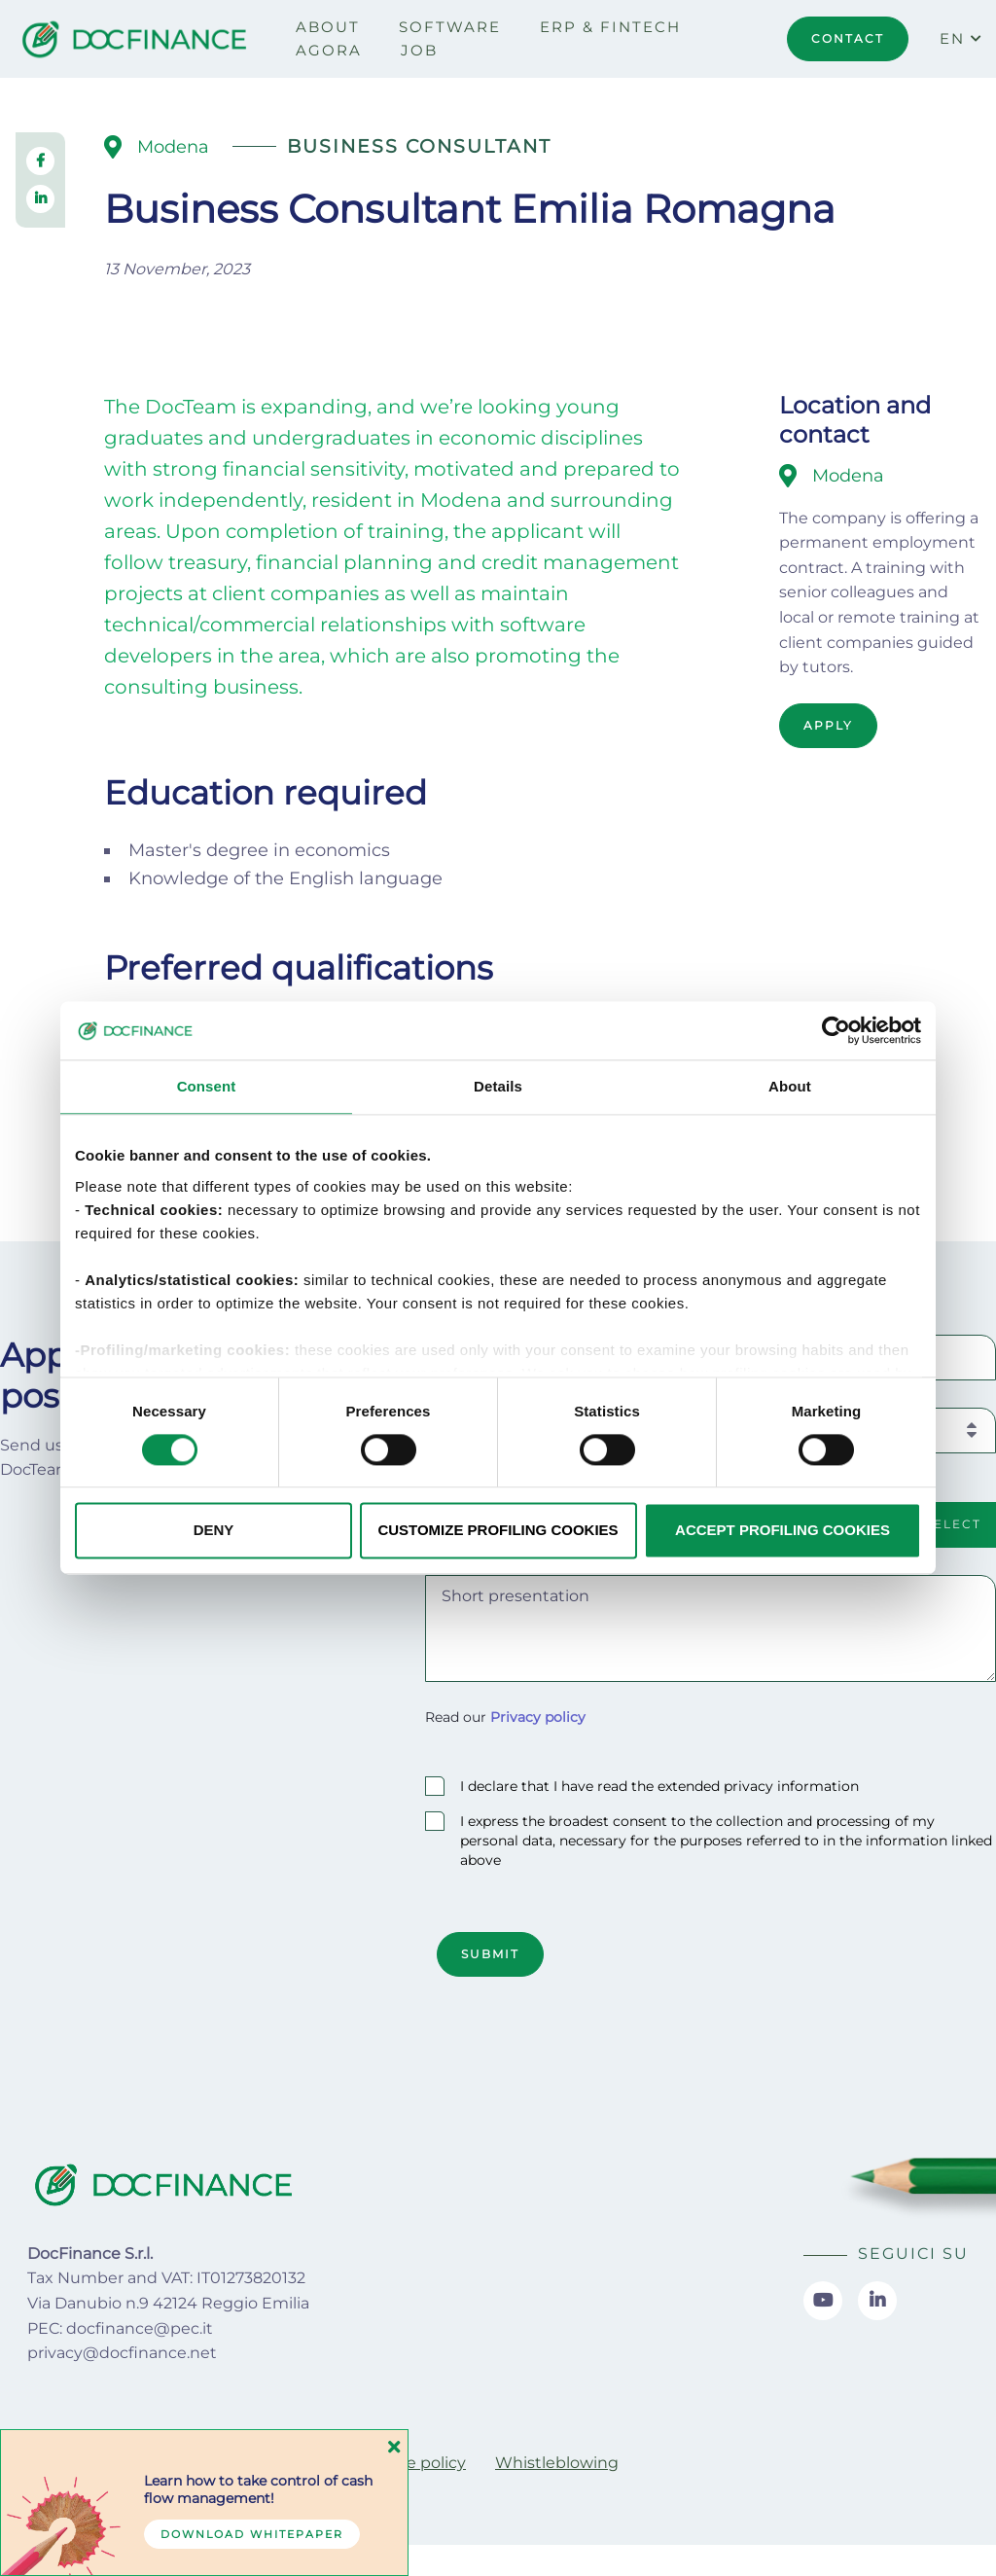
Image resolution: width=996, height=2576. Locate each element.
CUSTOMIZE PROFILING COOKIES (497, 1530)
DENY (214, 1530)
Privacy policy (538, 1717)
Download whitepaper (251, 2534)
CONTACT (847, 38)
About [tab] (789, 1086)
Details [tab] (498, 1086)
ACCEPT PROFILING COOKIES (782, 1530)
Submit (490, 1954)
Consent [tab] (206, 1086)
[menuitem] (327, 27)
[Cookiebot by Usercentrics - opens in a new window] (836, 1030)
